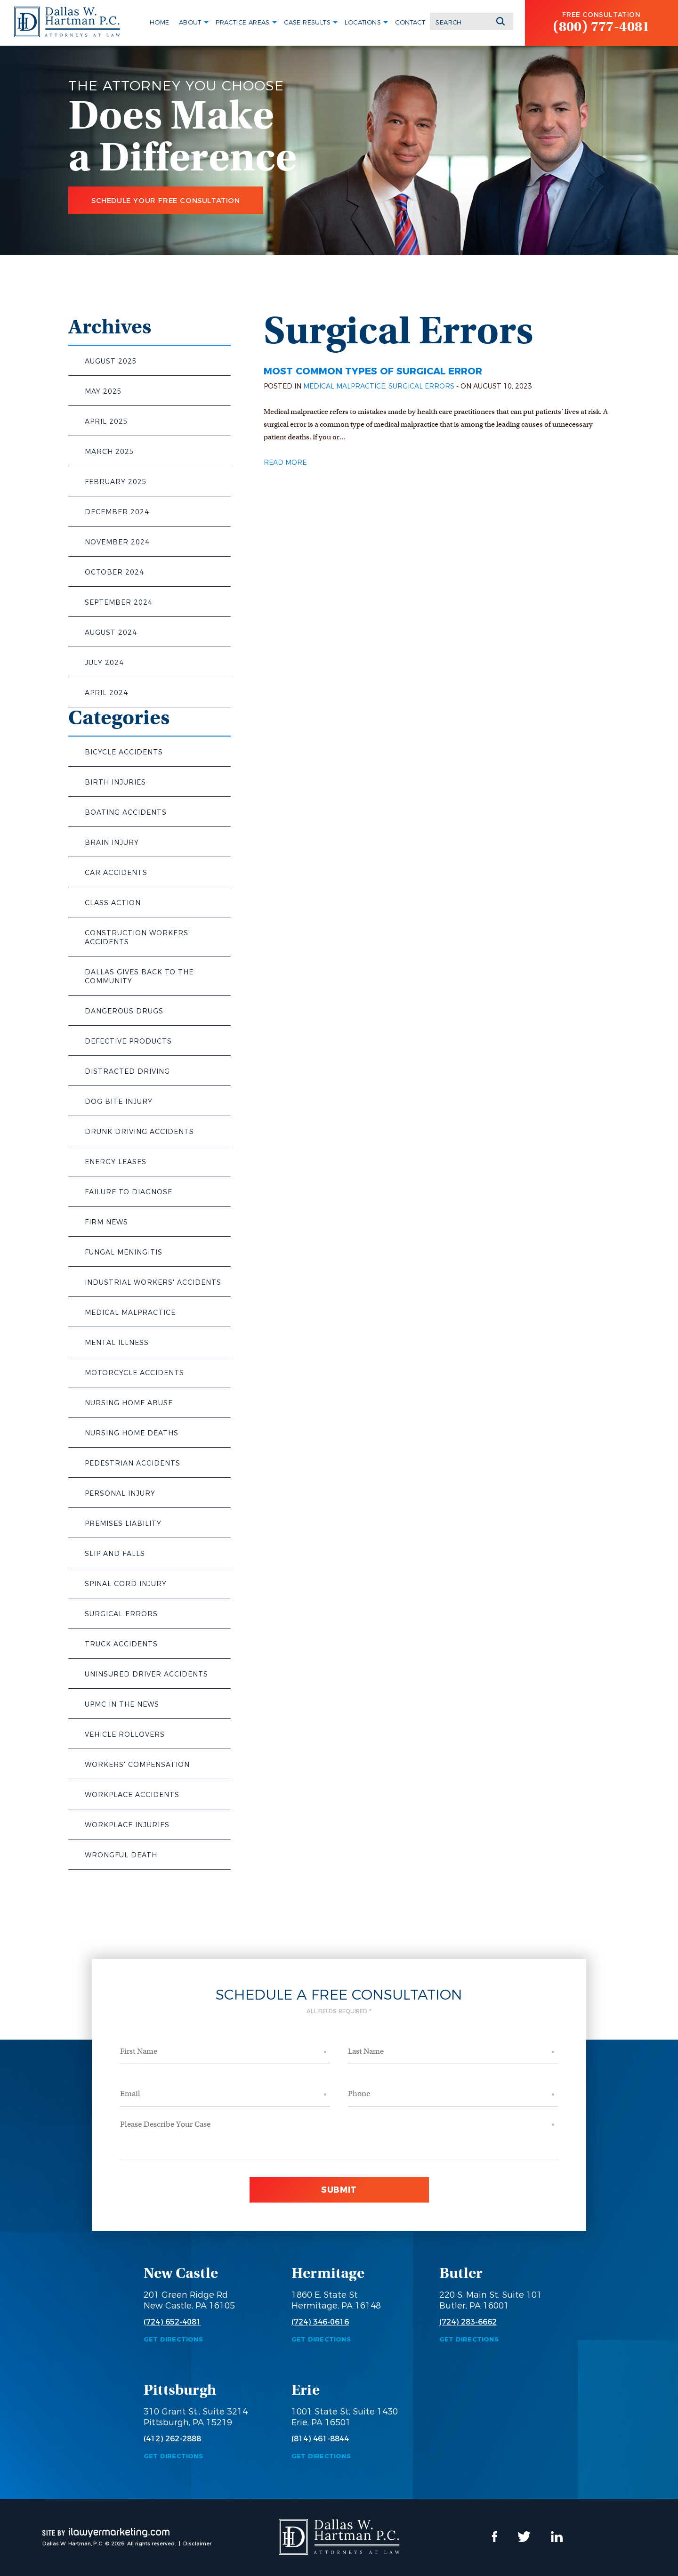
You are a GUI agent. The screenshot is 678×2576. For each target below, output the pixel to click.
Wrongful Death (121, 1855)
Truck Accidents (121, 1644)
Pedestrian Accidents (132, 1463)
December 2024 (117, 512)
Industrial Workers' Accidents (153, 1282)
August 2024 (111, 632)
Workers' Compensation (137, 1764)
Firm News (106, 1222)
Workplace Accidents (132, 1794)
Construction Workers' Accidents (137, 937)
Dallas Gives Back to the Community (139, 976)
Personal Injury (120, 1493)
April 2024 (106, 693)
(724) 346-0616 (320, 2322)
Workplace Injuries (127, 1825)
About (190, 22)
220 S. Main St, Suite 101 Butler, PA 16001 (490, 2300)
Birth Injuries (115, 782)
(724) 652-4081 (172, 2322)
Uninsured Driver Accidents (146, 1674)
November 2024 (117, 542)
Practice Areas (243, 22)
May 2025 (103, 391)
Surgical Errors (121, 1614)
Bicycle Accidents (124, 752)
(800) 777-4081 (601, 26)
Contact (410, 22)
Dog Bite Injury (119, 1101)
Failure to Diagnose (128, 1192)
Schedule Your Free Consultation (165, 200)
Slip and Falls (115, 1553)
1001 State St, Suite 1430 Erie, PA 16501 (344, 2417)
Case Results (307, 22)
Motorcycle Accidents (134, 1373)
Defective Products (128, 1041)
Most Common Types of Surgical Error (373, 371)
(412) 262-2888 (172, 2439)
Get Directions (173, 2339)
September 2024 (119, 602)
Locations (363, 22)
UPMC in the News (122, 1704)
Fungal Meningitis (123, 1252)
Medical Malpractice (130, 1312)
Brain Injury (112, 842)
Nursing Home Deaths (131, 1433)
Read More (285, 462)
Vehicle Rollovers (125, 1734)
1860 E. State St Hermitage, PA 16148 (336, 2300)
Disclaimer (197, 2543)
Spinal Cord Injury (126, 1584)
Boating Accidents (126, 812)
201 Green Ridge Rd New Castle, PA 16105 (189, 2300)
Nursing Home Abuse (129, 1403)
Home (160, 22)
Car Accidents (116, 872)
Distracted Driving (127, 1071)
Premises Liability (123, 1523)
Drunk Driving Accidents (139, 1131)
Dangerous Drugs (124, 1011)
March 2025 (109, 451)
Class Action (113, 903)
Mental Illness (117, 1342)
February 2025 (116, 482)
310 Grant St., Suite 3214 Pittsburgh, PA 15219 (196, 2417)
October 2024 (114, 572)
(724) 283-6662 (468, 2322)
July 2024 (104, 662)
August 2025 (111, 361)
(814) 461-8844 (320, 2439)
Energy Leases (115, 1162)
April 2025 (106, 421)
